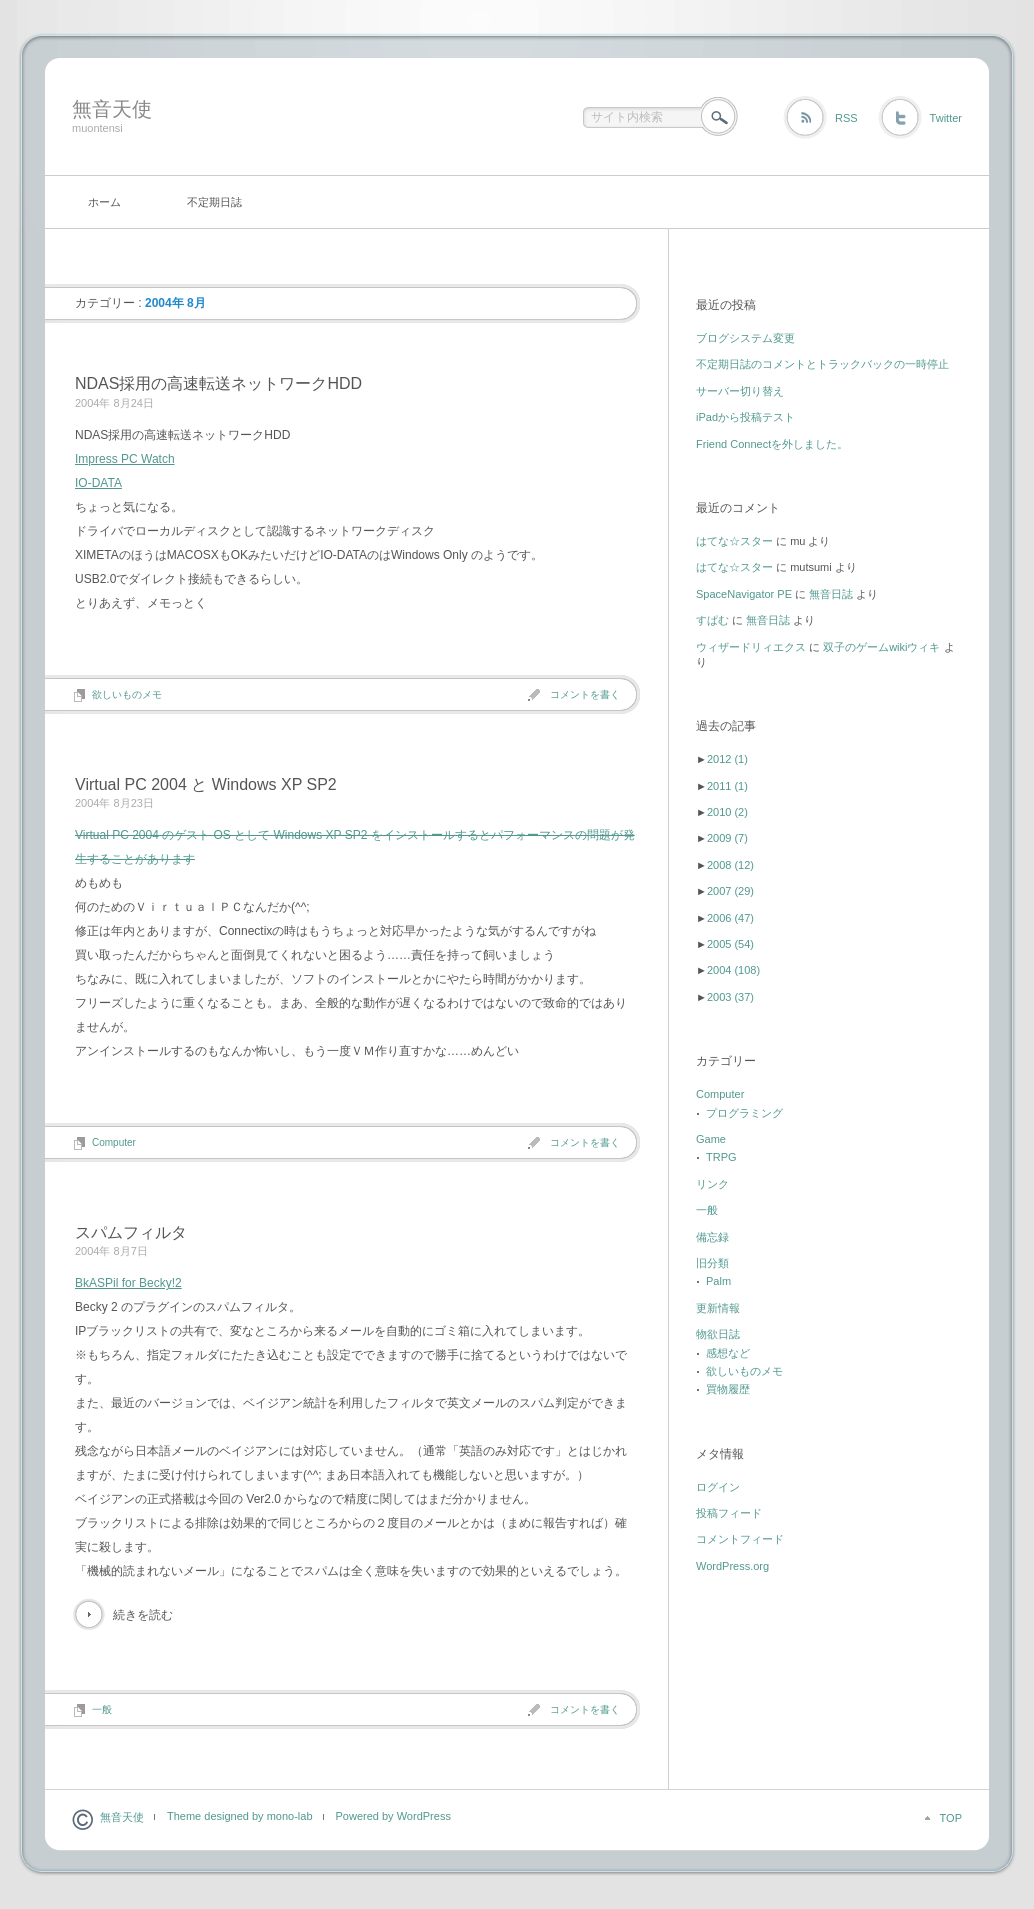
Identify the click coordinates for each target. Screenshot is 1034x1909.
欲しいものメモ (127, 694)
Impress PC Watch (125, 459)
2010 (727, 812)
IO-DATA (98, 483)
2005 (730, 944)
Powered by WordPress (393, 1816)
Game (711, 1139)
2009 (727, 838)
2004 (733, 970)
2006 (730, 918)
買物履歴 (728, 1389)
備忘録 (712, 1237)
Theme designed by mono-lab (240, 1816)
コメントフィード (740, 1539)
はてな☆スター (734, 541)
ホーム (104, 202)
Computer (114, 1142)
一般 (102, 1709)
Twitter (946, 118)
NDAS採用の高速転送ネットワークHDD (218, 383)
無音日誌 (831, 594)
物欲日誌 (718, 1334)
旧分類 (712, 1263)
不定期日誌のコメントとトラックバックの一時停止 (822, 364)
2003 (730, 997)
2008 (730, 865)
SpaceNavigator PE (744, 594)
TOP (951, 1818)
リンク (712, 1184)
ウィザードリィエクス (751, 647)
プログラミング (744, 1113)
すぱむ (712, 620)
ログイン (718, 1487)
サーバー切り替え (740, 391)
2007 (730, 891)
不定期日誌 (214, 202)
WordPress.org (732, 1566)
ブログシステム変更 (745, 338)
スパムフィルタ (131, 1232)
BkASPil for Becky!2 (128, 1283)
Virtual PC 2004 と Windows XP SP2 (206, 784)
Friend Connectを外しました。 (772, 444)
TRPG (721, 1157)
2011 (727, 786)
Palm (718, 1281)
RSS (846, 118)
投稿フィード (729, 1513)
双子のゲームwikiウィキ (881, 647)
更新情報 (718, 1308)
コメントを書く (585, 694)
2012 (727, 759)
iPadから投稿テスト (745, 417)
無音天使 (112, 109)
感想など (728, 1353)
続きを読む (143, 1615)
